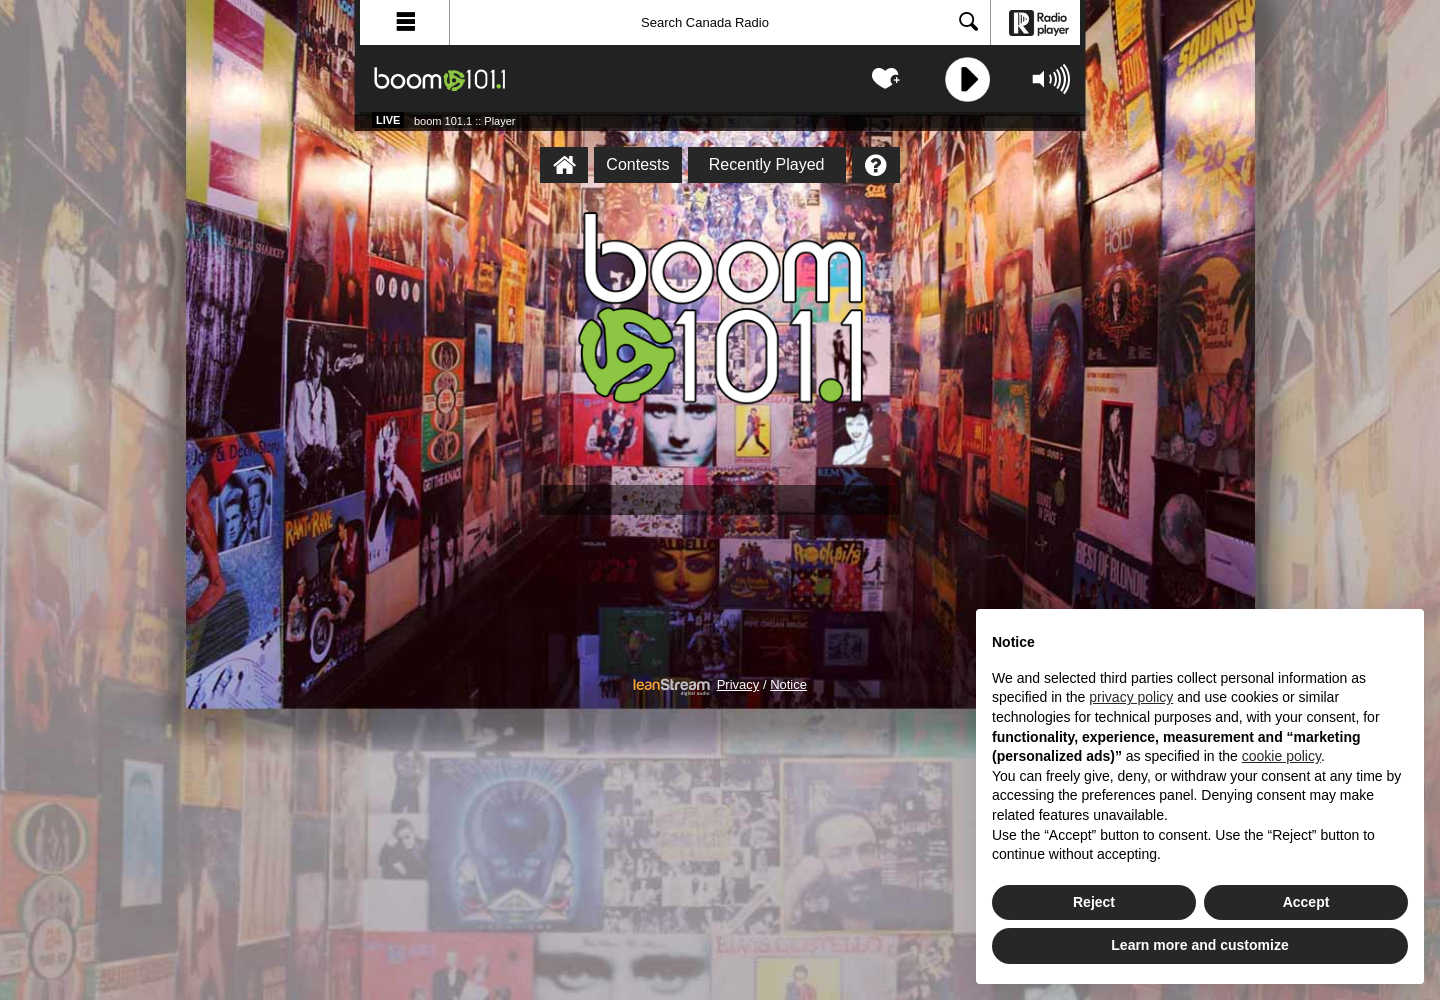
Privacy (738, 685)
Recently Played (767, 164)
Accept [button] (1306, 902)
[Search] (720, 22)
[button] (405, 22)
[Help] (876, 165)
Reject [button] (1094, 902)
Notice (788, 685)
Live (388, 120)
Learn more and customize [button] (1199, 945)
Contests (637, 164)
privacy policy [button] (1131, 697)
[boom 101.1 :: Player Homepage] (564, 165)
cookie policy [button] (1281, 756)
